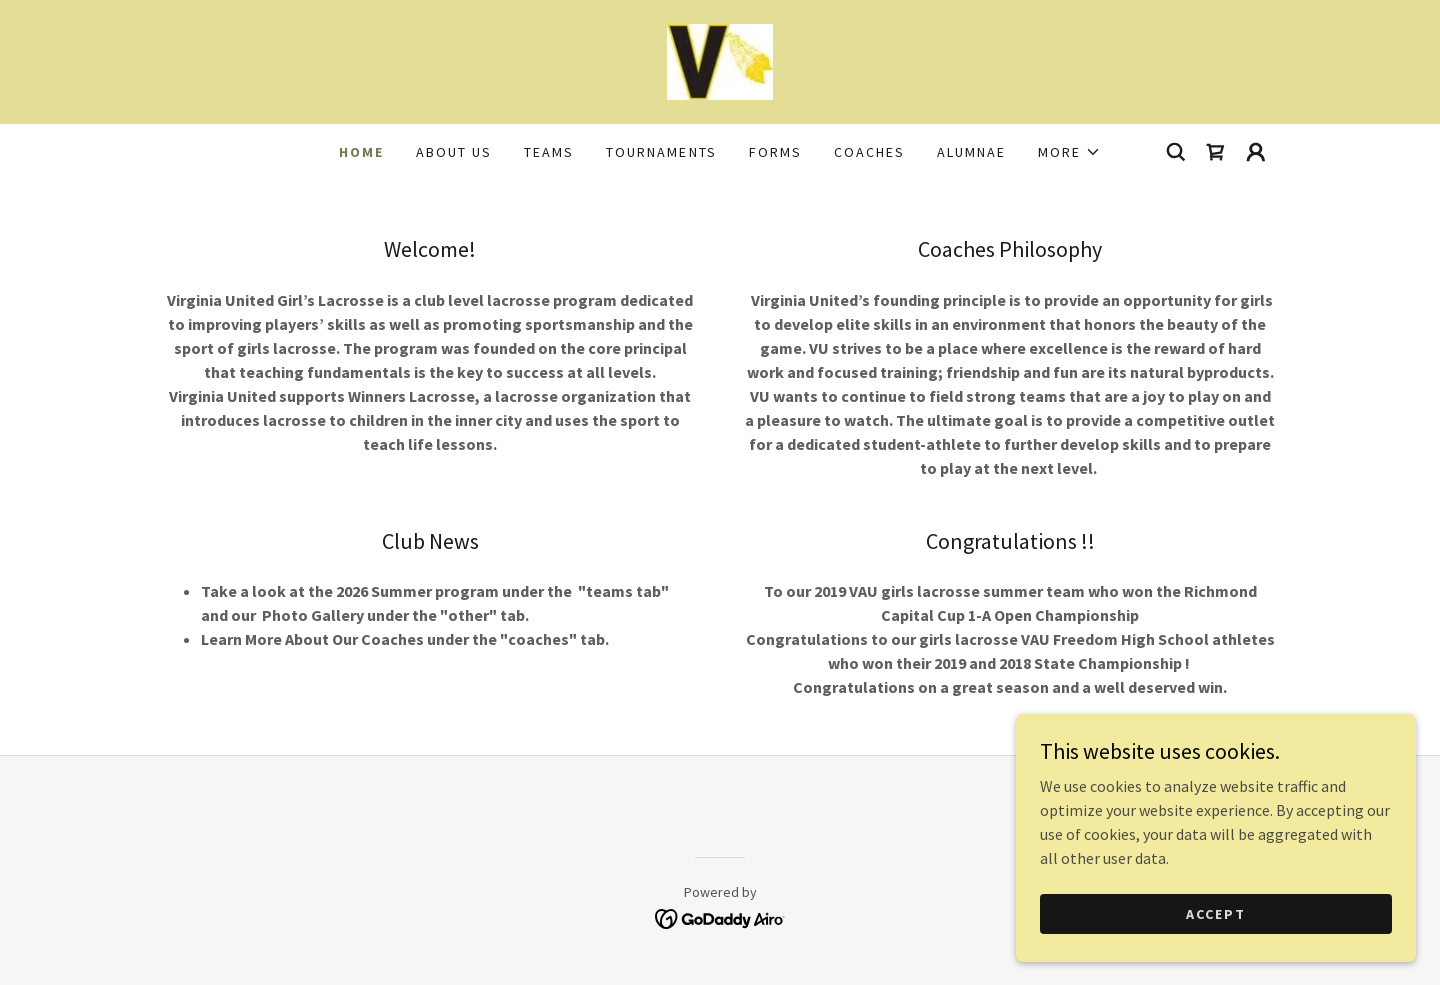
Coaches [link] (869, 152)
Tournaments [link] (661, 152)
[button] (1069, 152)
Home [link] (361, 152)
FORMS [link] (775, 152)
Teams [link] (549, 152)
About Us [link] (454, 152)
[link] (720, 60)
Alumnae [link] (971, 152)
